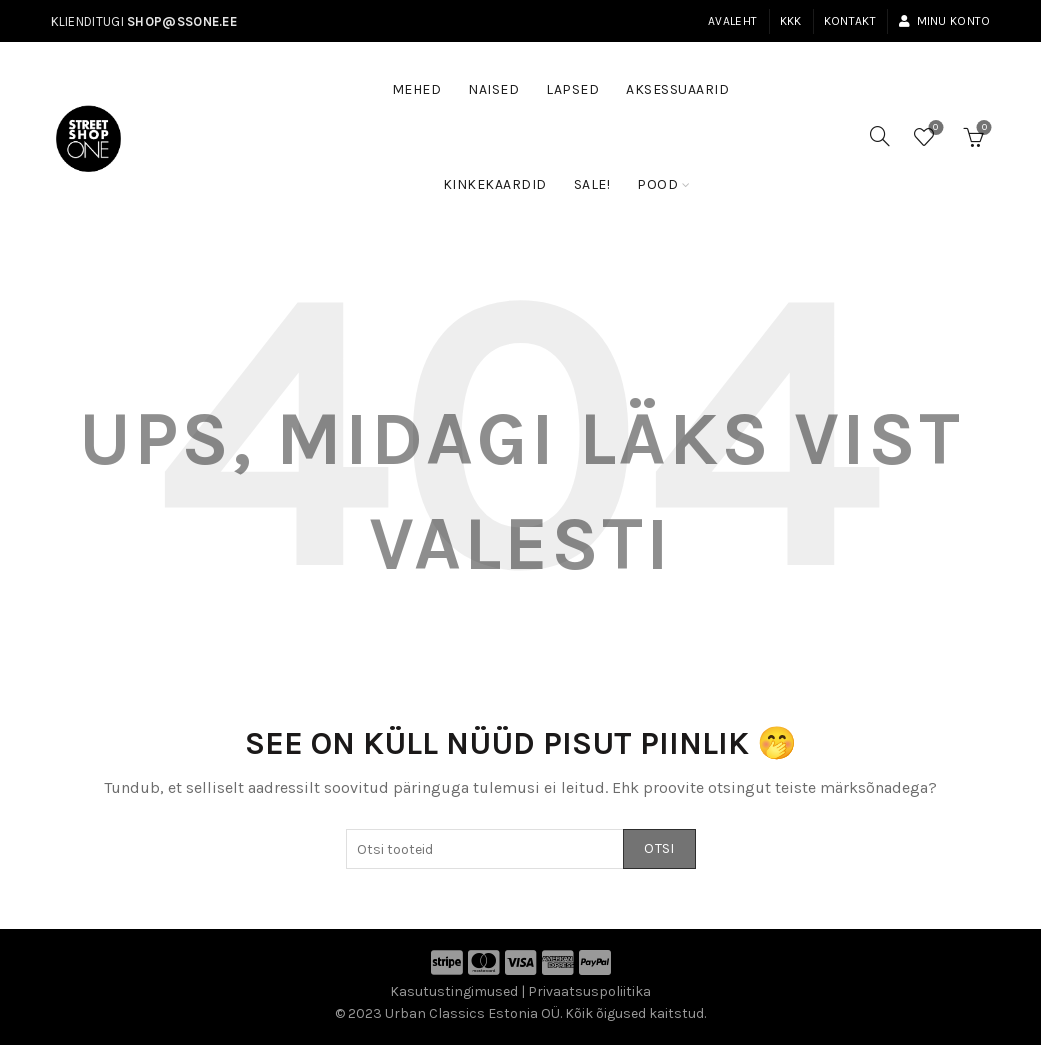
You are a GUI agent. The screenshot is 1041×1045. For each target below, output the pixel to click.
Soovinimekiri (933, 128)
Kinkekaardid (495, 184)
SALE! (599, 175)
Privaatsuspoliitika (589, 991)
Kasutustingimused (454, 991)
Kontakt (850, 21)
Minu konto (944, 21)
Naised (493, 89)
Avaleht (732, 21)
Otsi (659, 848)
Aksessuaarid (677, 89)
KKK (791, 21)
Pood (657, 184)
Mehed (417, 89)
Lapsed (572, 89)
